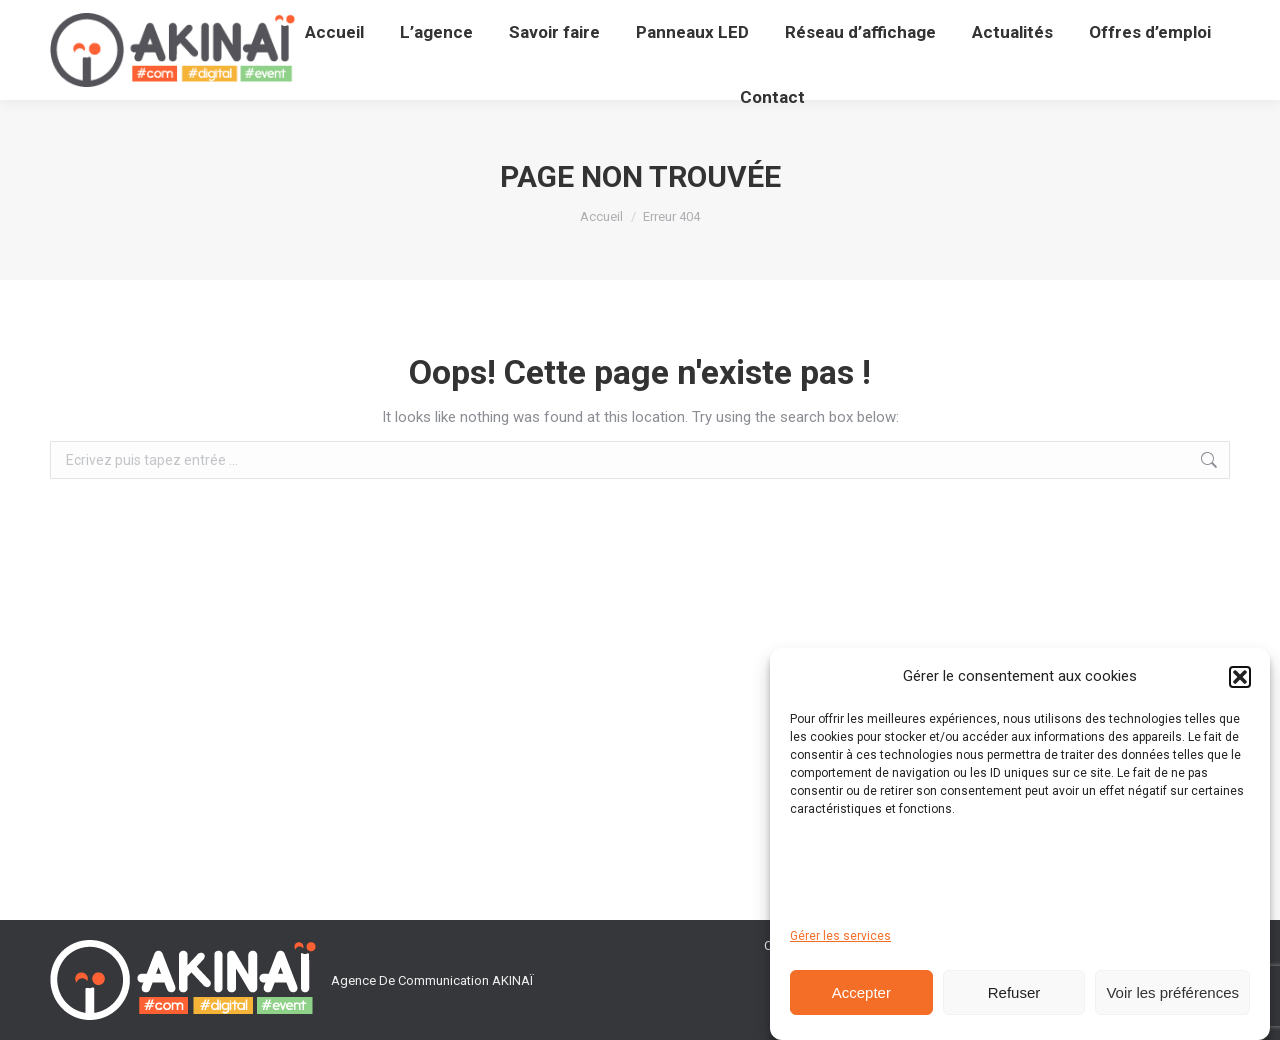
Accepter (861, 992)
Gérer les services (840, 936)
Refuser (1014, 992)
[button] (1240, 677)
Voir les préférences (1172, 992)
